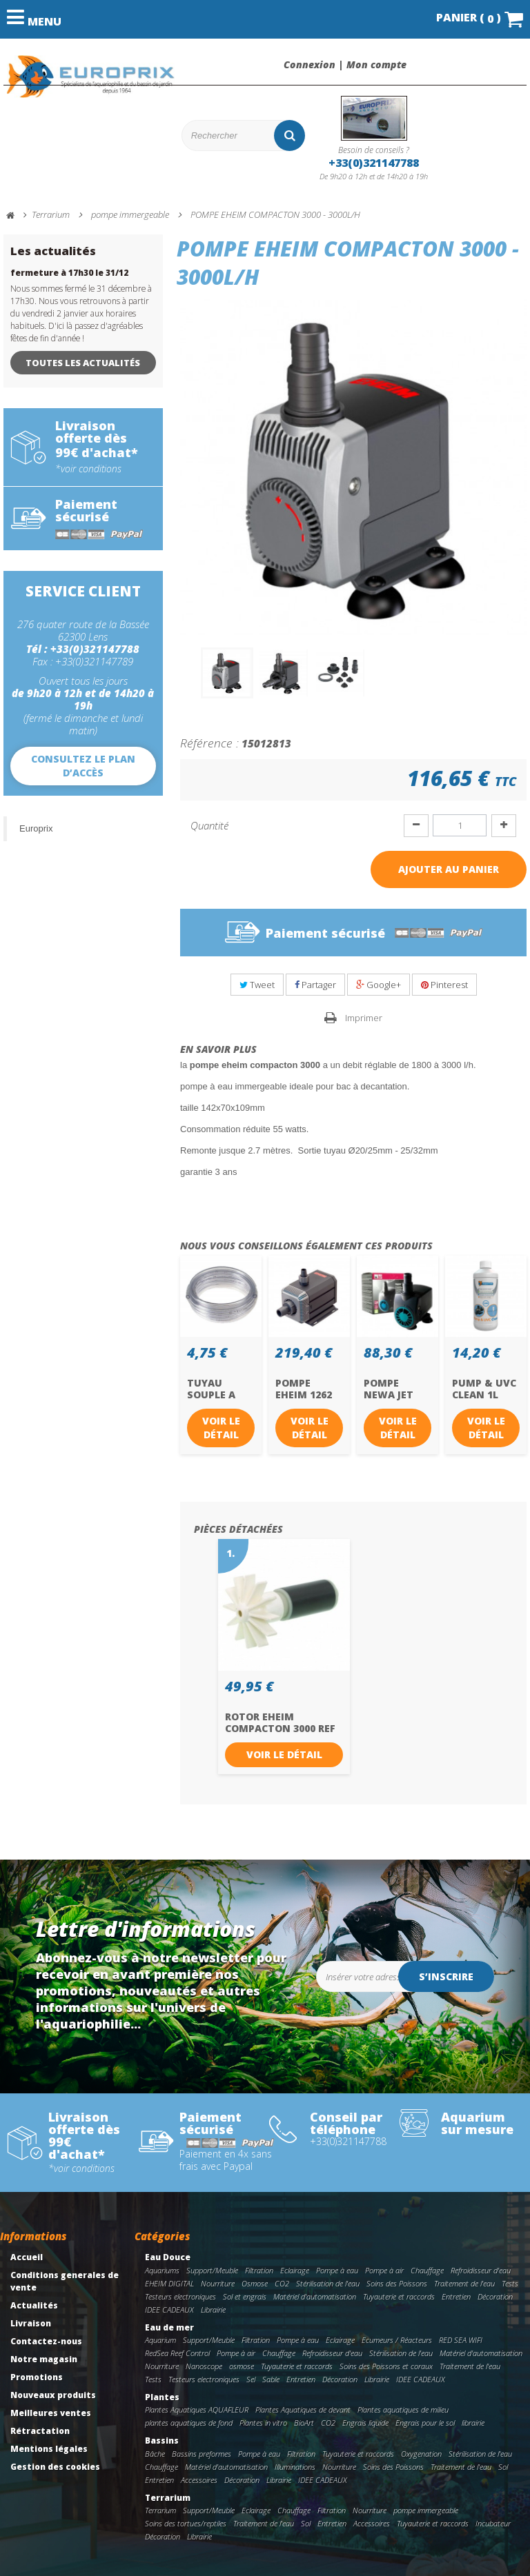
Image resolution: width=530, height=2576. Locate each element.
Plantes (162, 2397)
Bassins (162, 2440)
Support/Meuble (212, 2270)
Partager (315, 984)
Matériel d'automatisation (314, 2296)
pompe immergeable (425, 2510)
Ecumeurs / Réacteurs (397, 2340)
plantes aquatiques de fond (189, 2422)
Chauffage (427, 2270)
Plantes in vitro (263, 2422)
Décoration (495, 2296)
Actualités (34, 2305)
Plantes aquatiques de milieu (403, 2410)
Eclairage (294, 2270)
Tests (510, 2283)
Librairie (213, 2309)
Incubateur (493, 2523)
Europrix (35, 828)
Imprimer (363, 1018)
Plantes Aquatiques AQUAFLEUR (196, 2410)
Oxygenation (421, 2453)
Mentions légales (49, 2449)
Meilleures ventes (50, 2413)
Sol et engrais (244, 2296)
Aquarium (160, 2340)
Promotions (36, 2377)
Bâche (155, 2453)
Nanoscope (204, 2366)
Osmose (255, 2283)
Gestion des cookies (55, 2467)
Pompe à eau (337, 2270)
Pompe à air (384, 2270)
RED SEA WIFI (460, 2340)
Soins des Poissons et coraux (386, 2366)
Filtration (259, 2270)
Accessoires (199, 2480)
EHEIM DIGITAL (169, 2283)
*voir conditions (88, 469)
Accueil (26, 2257)
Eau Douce (167, 2257)
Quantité (209, 825)
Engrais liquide (365, 2422)
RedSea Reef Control (177, 2353)
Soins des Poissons (396, 2283)
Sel (250, 2379)
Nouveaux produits (53, 2395)
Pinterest (444, 984)
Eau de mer (169, 2327)
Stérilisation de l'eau (328, 2283)
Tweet (257, 984)
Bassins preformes (201, 2453)
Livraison (30, 2323)
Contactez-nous (46, 2341)
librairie (473, 2422)
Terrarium (167, 2498)
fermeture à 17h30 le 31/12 (69, 273)
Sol (503, 2467)
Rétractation (40, 2431)
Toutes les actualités (83, 362)
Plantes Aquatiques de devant (303, 2410)
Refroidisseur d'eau (481, 2270)
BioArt (304, 2422)
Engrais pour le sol (425, 2422)
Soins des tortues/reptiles (185, 2523)
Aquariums (162, 2270)
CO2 (282, 2283)
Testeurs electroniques (180, 2296)
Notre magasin (43, 2359)
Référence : (209, 742)
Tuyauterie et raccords (399, 2296)
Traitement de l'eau (464, 2283)
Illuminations (295, 2467)
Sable (270, 2379)
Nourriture (218, 2283)
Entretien (456, 2296)
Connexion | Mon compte (345, 65)
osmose (241, 2366)
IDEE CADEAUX (169, 2309)
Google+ (378, 984)
